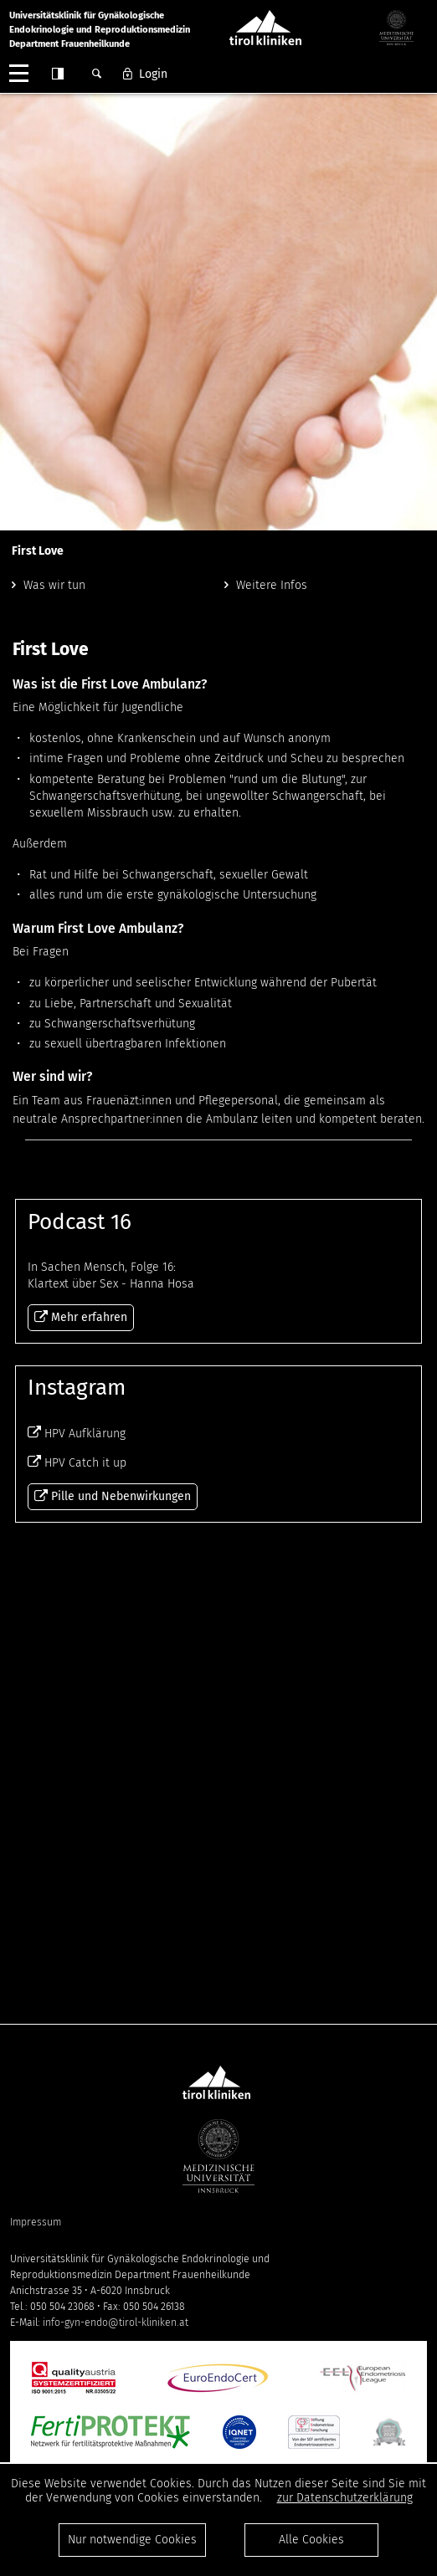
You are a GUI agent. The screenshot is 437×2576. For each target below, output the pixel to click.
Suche (96, 73)
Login (153, 74)
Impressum (35, 2222)
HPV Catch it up (85, 1919)
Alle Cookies (311, 2539)
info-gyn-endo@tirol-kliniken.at (115, 2322)
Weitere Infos (271, 585)
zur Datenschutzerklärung (345, 2498)
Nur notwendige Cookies (132, 2539)
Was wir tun (54, 585)
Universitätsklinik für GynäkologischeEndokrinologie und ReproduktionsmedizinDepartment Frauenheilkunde (99, 29)
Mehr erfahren (218, 1385)
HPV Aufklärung (85, 1889)
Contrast (58, 73)
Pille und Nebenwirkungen (121, 1952)
